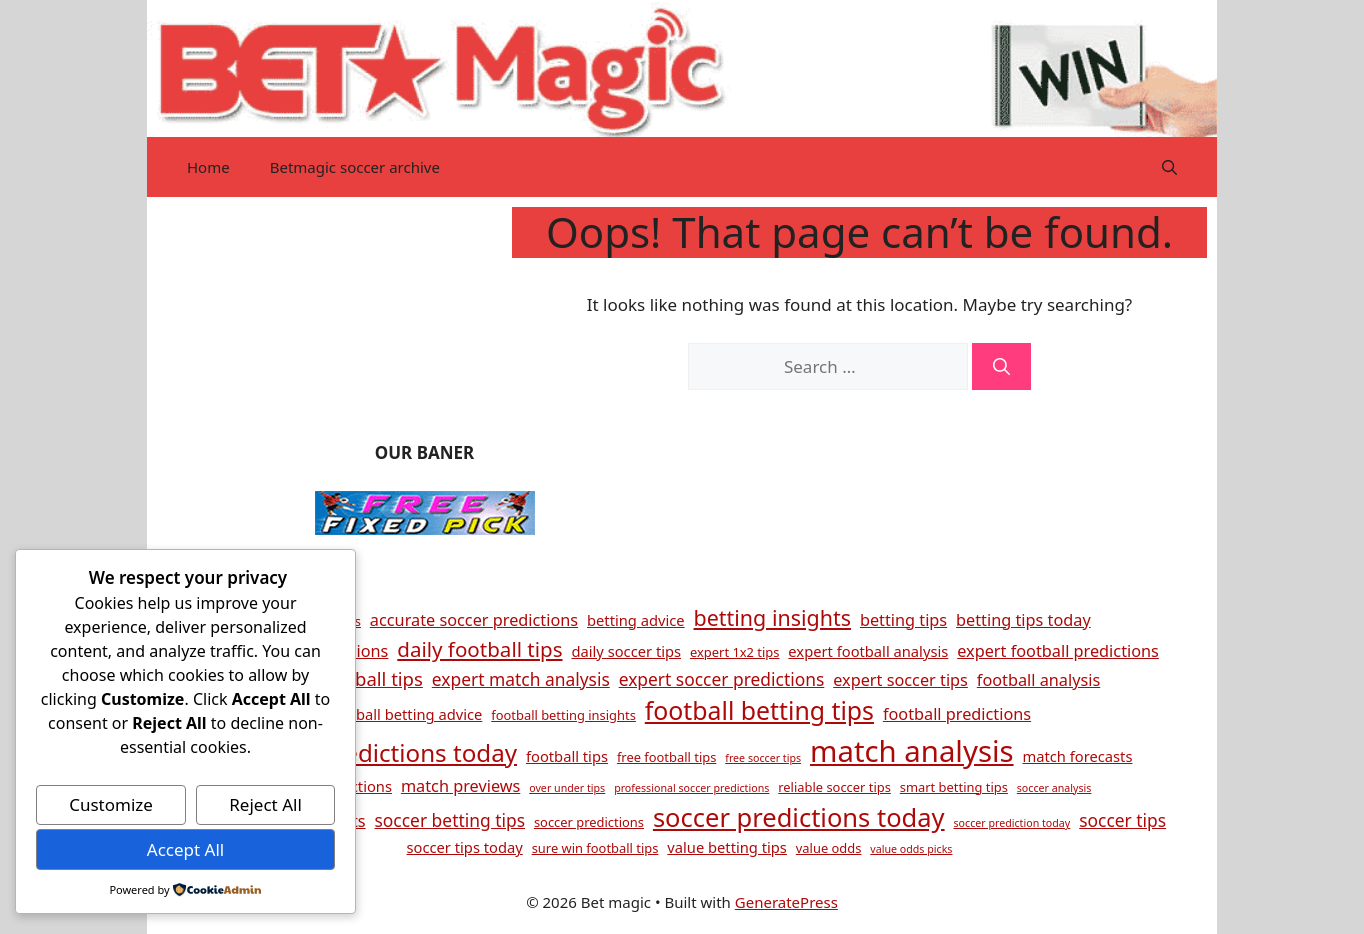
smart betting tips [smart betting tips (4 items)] (954, 787)
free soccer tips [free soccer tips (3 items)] (763, 758)
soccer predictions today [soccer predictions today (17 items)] (799, 817)
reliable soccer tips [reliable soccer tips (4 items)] (834, 787)
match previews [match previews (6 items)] (460, 786)
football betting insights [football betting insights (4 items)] (563, 715)
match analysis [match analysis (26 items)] (912, 751)
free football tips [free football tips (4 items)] (666, 757)
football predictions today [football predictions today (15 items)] (372, 752)
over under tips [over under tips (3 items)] (567, 788)
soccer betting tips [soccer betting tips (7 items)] (450, 820)
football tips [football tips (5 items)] (567, 756)
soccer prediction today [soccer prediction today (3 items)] (1011, 823)
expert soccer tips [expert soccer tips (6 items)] (900, 680)
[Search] (1001, 367)
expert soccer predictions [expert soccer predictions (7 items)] (722, 679)
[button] (1169, 167)
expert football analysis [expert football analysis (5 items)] (868, 651)
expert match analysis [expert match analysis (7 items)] (521, 679)
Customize (111, 804)
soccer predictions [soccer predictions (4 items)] (589, 822)
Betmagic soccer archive (355, 167)
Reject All (265, 804)
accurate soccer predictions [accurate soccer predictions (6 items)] (474, 620)
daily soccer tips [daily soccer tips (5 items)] (626, 651)
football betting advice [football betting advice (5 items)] (405, 714)
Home (208, 167)
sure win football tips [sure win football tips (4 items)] (595, 848)
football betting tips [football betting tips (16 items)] (759, 710)
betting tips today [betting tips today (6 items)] (1023, 620)
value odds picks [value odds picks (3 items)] (911, 849)
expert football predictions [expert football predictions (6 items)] (1058, 651)
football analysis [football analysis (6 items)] (1038, 680)
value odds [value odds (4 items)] (829, 848)
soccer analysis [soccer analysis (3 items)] (1054, 788)
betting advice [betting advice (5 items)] (636, 620)
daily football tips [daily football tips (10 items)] (479, 649)
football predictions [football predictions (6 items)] (957, 714)
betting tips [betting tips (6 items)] (903, 620)
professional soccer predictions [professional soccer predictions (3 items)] (691, 788)
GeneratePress (786, 902)
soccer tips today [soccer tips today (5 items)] (465, 847)
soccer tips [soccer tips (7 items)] (1122, 820)
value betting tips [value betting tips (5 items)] (727, 847)
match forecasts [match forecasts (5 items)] (1077, 756)
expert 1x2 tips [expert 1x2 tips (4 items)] (734, 652)
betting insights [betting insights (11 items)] (772, 617)
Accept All (185, 849)
